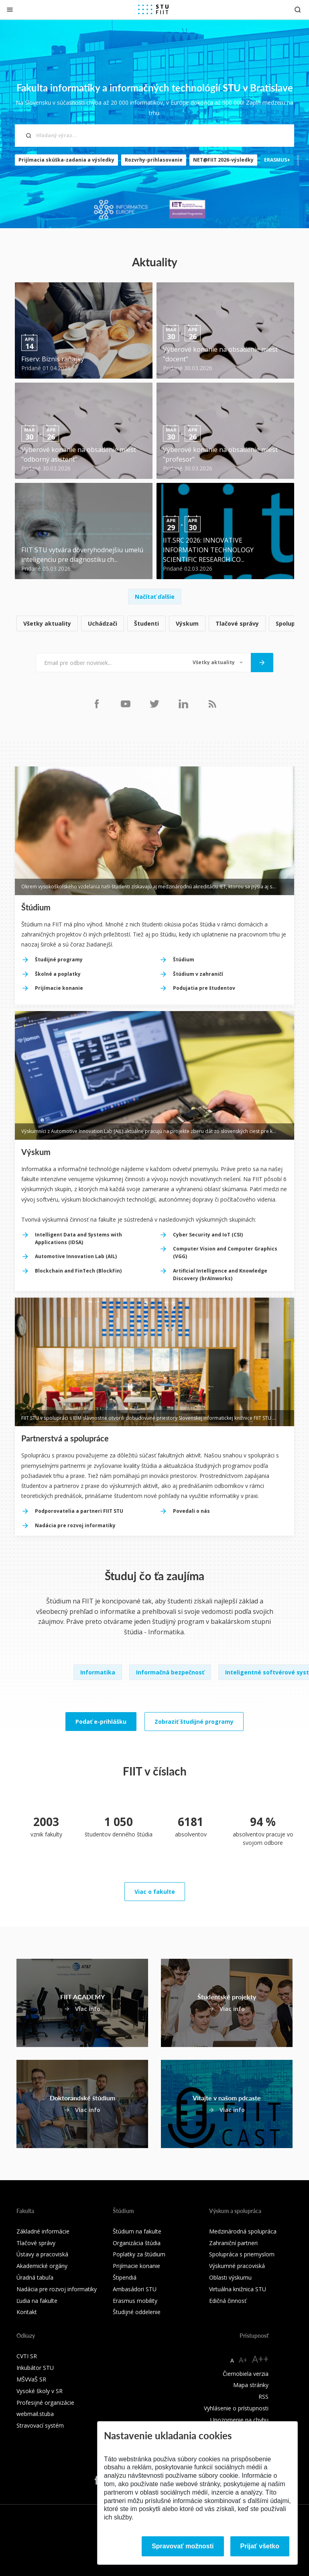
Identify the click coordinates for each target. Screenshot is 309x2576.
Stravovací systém (40, 2425)
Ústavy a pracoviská (42, 2254)
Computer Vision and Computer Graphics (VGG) (225, 1252)
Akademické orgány (41, 2266)
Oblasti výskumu (230, 2277)
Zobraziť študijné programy (194, 1721)
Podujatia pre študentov (204, 988)
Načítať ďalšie (155, 596)
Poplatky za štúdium (139, 2254)
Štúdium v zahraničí (198, 974)
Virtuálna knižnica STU (237, 2289)
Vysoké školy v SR (39, 2391)
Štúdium (183, 959)
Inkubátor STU (35, 2367)
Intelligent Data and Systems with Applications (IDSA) (78, 1238)
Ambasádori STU (135, 2289)
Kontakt (26, 2312)
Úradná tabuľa (34, 2277)
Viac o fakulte (154, 1891)
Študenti (146, 623)
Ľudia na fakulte (36, 2300)
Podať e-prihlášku (100, 1721)
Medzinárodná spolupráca (242, 2231)
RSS (263, 2396)
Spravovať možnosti (182, 2546)
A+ (243, 2360)
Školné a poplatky (58, 974)
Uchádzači (102, 623)
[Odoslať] (262, 662)
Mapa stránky (250, 2385)
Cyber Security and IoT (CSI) (208, 1234)
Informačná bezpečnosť (170, 1672)
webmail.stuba (35, 2414)
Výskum (187, 623)
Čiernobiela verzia (245, 2373)
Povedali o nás (191, 1511)
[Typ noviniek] (218, 662)
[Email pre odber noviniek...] (110, 662)
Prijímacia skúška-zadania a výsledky (66, 159)
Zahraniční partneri (233, 2243)
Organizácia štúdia (137, 2243)
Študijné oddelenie (137, 2312)
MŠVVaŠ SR (31, 2379)
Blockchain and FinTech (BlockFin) (78, 1270)
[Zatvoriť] (10, 9)
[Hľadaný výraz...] (154, 135)
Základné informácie (42, 2231)
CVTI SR (26, 2356)
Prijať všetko (260, 2546)
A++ (260, 2358)
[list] (154, 624)
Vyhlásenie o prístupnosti (236, 2408)
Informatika (97, 1672)
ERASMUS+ (277, 159)
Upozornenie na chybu (239, 2420)
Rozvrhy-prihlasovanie (154, 159)
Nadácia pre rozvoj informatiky (75, 1525)
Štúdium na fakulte (137, 2231)
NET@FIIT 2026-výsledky (223, 159)
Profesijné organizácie (45, 2402)
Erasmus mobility (135, 2300)
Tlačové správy (237, 623)
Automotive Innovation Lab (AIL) (76, 1256)
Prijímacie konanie (59, 988)
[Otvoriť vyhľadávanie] (298, 9)
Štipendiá (124, 2277)
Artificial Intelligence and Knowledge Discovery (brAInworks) (220, 1274)
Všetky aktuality (47, 623)
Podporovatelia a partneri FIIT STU (79, 1511)
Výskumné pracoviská (237, 2266)
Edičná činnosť (227, 2300)
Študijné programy (59, 959)
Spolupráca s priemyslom (241, 2254)
